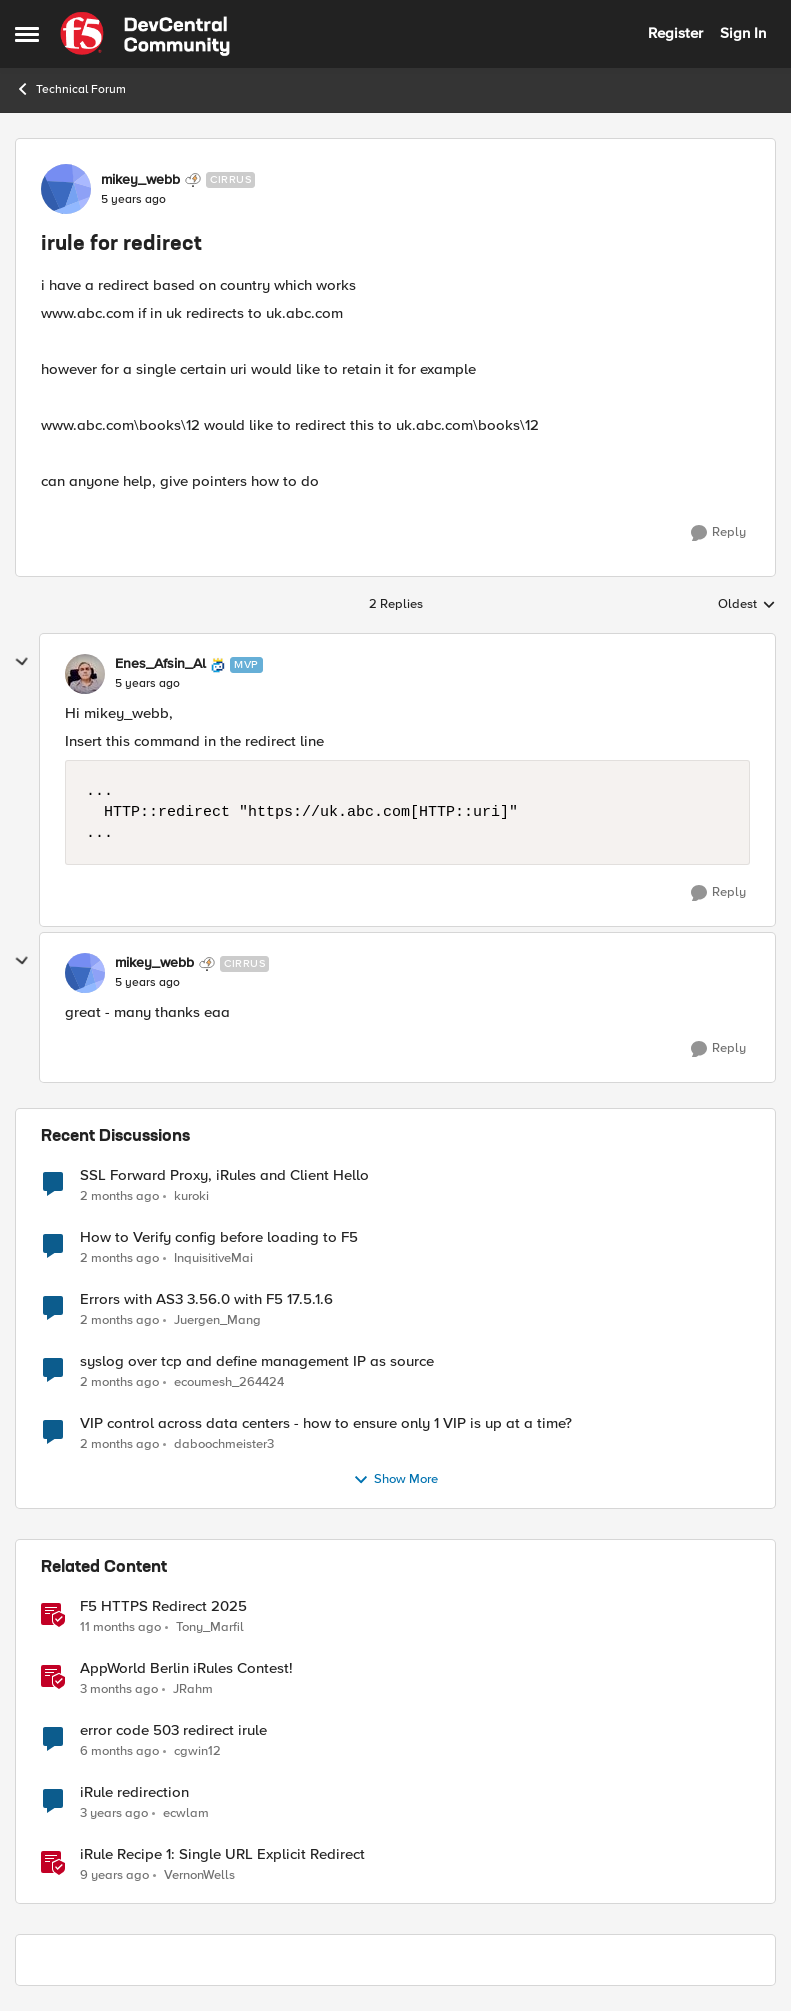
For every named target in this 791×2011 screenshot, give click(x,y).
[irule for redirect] (147, 684)
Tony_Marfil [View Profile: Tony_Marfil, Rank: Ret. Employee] (210, 1626)
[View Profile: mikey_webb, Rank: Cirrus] (66, 189)
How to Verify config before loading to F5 (219, 1237)
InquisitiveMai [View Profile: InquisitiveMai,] (213, 1257)
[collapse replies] (22, 662)
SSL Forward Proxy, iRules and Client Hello (224, 1175)
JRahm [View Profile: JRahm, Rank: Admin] (193, 1688)
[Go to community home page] (145, 34)
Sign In (743, 33)
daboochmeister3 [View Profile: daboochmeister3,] (224, 1443)
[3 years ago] (114, 1813)
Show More (395, 1480)
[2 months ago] (119, 1196)
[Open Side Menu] (27, 34)
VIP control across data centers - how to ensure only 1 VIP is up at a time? (326, 1423)
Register (675, 33)
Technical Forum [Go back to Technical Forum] (70, 89)
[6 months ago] (119, 1751)
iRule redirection (134, 1792)
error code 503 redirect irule (173, 1730)
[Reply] (718, 533)
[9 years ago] (114, 1876)
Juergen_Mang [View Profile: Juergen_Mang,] (217, 1319)
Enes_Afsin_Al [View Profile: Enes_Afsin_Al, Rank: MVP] (160, 664)
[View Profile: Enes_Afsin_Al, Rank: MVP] (85, 674)
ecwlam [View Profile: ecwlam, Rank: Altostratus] (186, 1812)
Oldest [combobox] (747, 605)
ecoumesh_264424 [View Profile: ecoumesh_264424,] (229, 1381)
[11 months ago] (120, 1627)
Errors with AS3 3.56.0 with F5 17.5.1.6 (206, 1299)
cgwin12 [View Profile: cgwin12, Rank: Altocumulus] (197, 1750)
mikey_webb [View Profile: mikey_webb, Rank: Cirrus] (140, 180)
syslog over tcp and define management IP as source (257, 1361)
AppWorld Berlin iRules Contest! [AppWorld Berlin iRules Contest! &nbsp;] (186, 1668)
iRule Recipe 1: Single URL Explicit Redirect (222, 1854)
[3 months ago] (119, 1689)
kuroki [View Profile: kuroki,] (191, 1195)
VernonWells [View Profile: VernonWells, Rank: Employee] (199, 1875)
